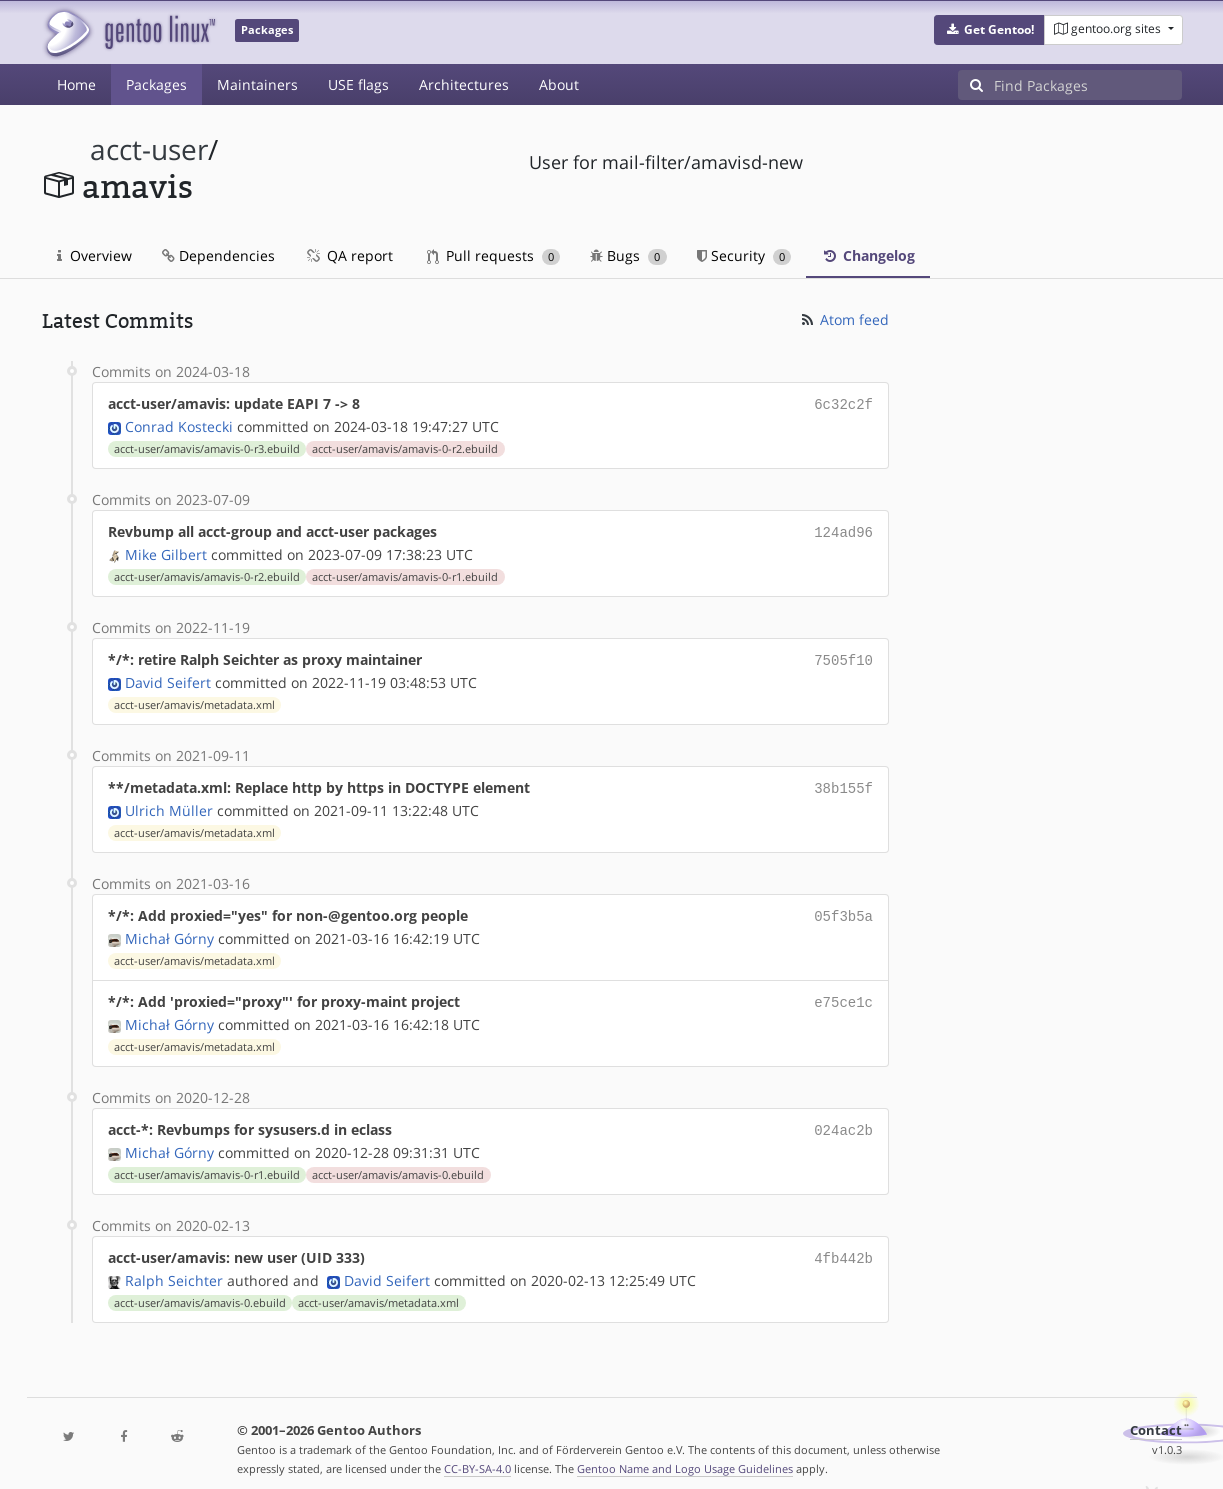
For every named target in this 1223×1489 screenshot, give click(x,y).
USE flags (358, 84)
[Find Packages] (1088, 85)
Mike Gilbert (166, 550)
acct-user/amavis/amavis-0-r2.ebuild (405, 447)
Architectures (464, 84)
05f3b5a (843, 907)
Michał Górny (169, 928)
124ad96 (843, 529)
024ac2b (843, 1117)
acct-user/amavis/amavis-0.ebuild (398, 1161)
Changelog (868, 255)
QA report (349, 255)
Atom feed (843, 319)
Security (744, 255)
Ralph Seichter (174, 1264)
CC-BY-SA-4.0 (477, 1452)
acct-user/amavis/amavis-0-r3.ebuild (207, 447)
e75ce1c (843, 991)
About (559, 84)
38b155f (843, 781)
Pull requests (494, 255)
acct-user (149, 149)
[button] (989, 30)
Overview (94, 255)
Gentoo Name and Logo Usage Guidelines (685, 1452)
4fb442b (843, 1243)
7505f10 (843, 655)
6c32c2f (843, 403)
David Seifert (168, 676)
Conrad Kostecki (179, 424)
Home (76, 84)
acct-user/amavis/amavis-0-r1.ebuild (405, 573)
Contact (1156, 1414)
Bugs (628, 255)
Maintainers (257, 84)
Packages (156, 84)
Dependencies (218, 255)
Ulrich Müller (169, 802)
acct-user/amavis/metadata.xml (194, 699)
